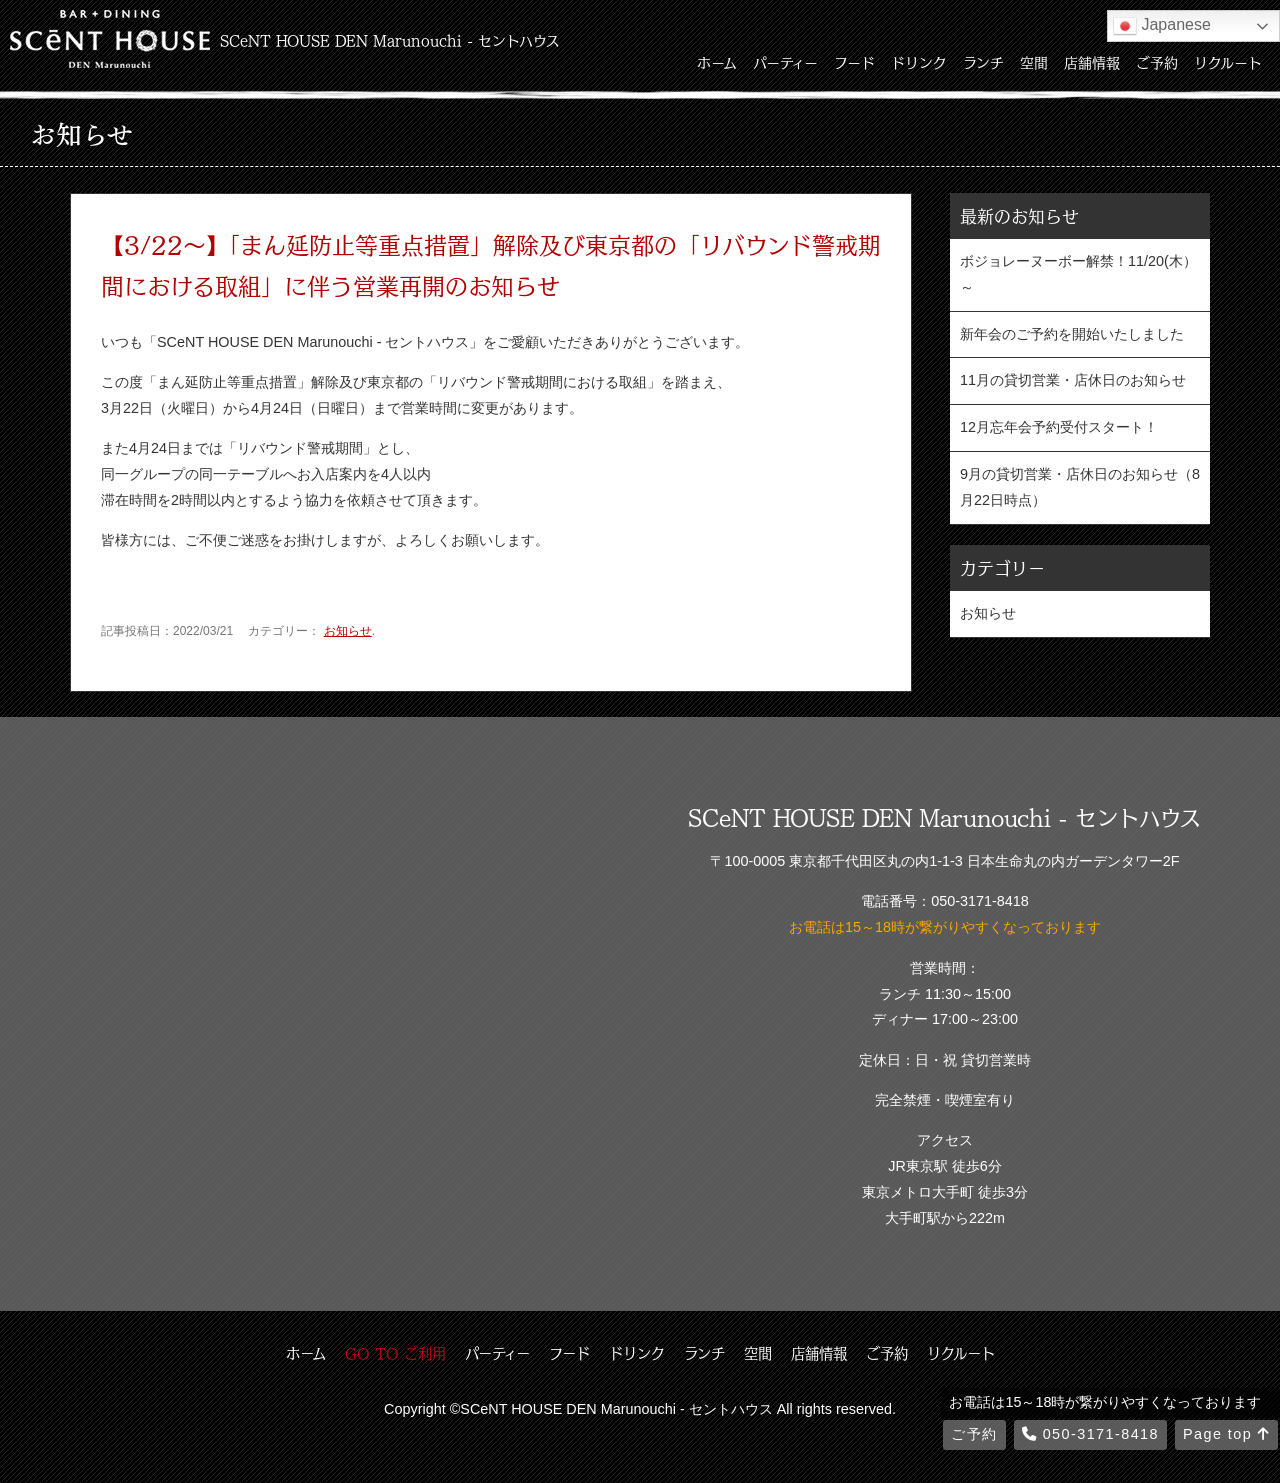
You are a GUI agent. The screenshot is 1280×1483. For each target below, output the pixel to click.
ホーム (717, 62)
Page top (1226, 1434)
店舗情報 (1092, 62)
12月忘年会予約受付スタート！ (1059, 427)
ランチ (983, 62)
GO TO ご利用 (395, 1353)
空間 (1034, 62)
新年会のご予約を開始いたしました (1072, 334)
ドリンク (919, 62)
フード (854, 62)
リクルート (1228, 62)
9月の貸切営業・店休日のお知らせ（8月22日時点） (1080, 487)
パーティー (785, 62)
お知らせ (348, 631)
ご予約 (1157, 62)
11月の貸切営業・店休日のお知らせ (1073, 380)
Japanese (1162, 26)
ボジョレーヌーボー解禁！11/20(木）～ (1078, 274)
